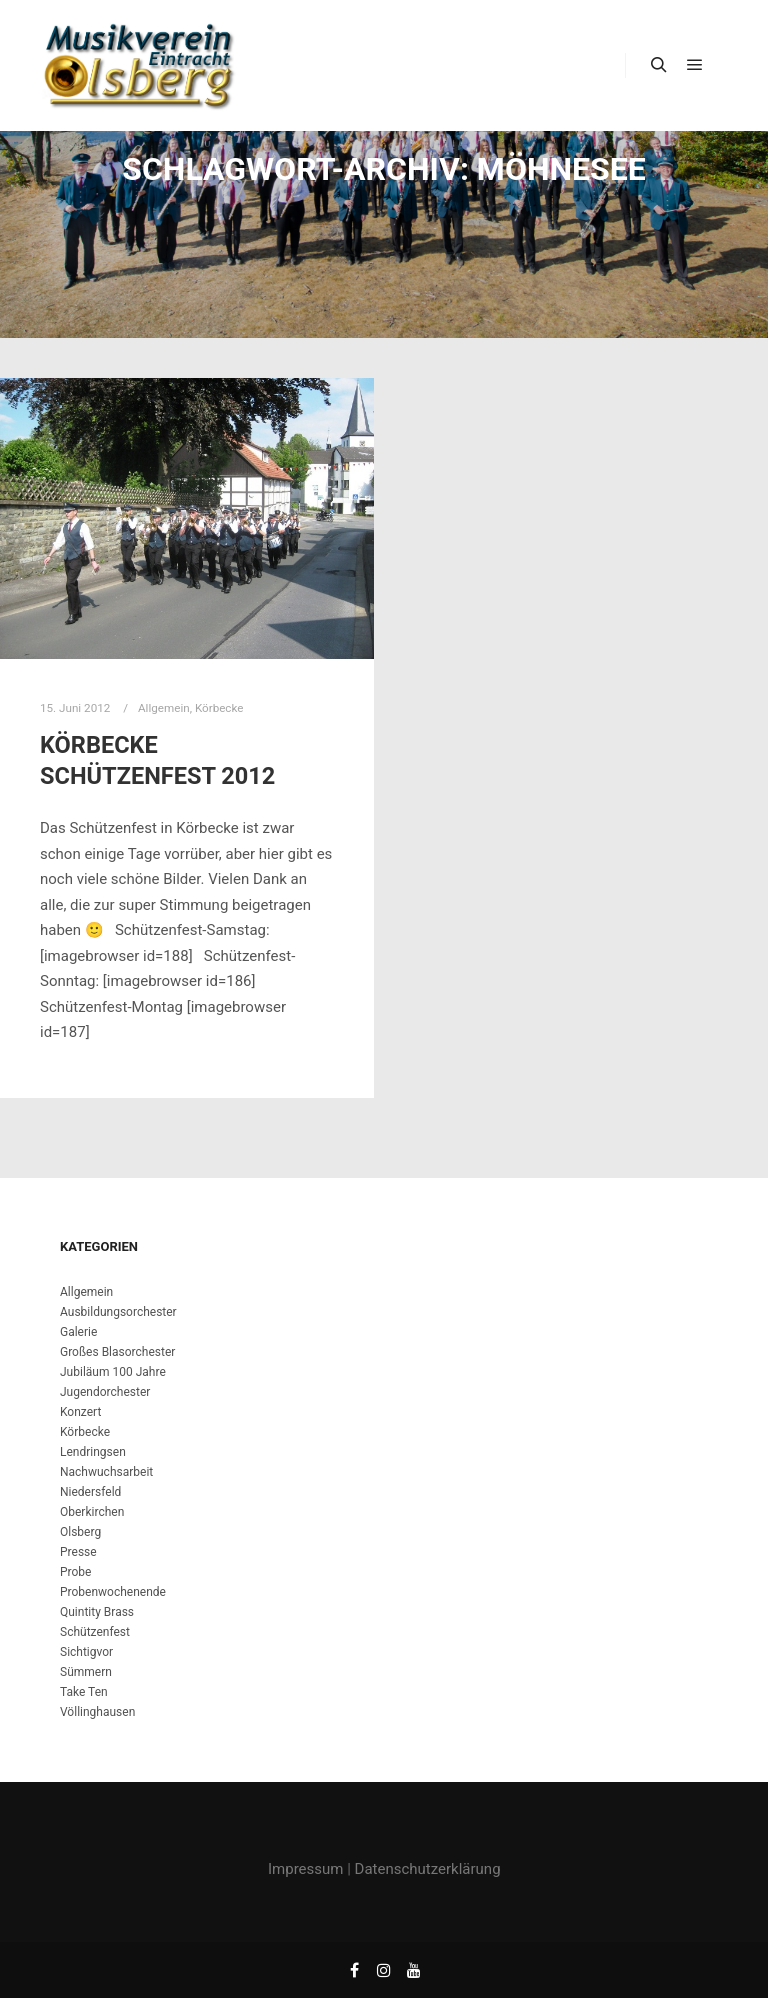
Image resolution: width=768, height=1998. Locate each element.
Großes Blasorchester (117, 1352)
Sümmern (86, 1672)
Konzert (80, 1412)
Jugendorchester (105, 1392)
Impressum (305, 1869)
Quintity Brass (97, 1612)
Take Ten (84, 1692)
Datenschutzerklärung (428, 1869)
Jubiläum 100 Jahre (113, 1372)
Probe (75, 1572)
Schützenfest (95, 1632)
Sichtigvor (86, 1652)
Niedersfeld (90, 1492)
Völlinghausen (97, 1712)
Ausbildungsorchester (118, 1312)
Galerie (78, 1332)
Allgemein (164, 708)
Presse (78, 1552)
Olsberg (80, 1532)
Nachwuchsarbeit (106, 1472)
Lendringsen (93, 1452)
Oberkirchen (92, 1512)
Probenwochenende (113, 1592)
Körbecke (219, 708)
